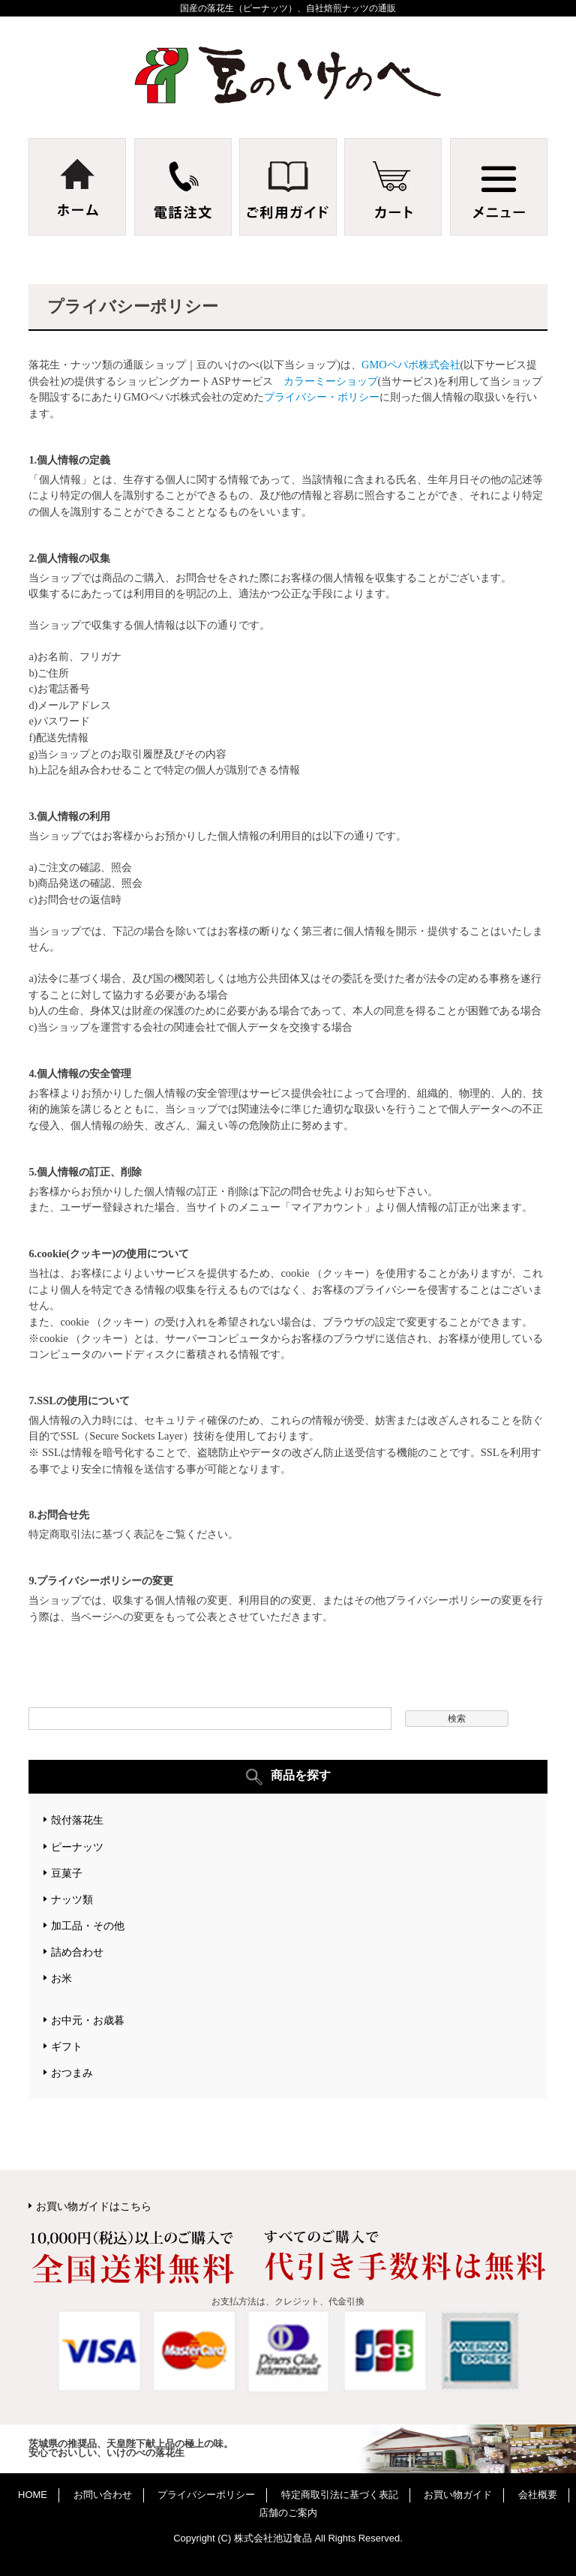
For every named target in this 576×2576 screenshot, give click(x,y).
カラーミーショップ (331, 381)
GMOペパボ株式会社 (411, 365)
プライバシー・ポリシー (322, 397)
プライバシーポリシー (206, 2494)
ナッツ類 (72, 1899)
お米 (61, 1978)
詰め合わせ (77, 1952)
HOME (32, 2494)
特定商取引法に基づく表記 (339, 2494)
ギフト (66, 2046)
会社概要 (537, 2494)
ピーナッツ (77, 1847)
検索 (457, 1718)
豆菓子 (66, 1873)
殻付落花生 (77, 1820)
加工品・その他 (87, 1926)
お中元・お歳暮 (87, 2020)
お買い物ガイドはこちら (94, 2206)
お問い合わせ (103, 2494)
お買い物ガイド (458, 2494)
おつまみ (72, 2073)
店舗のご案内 (288, 2512)
